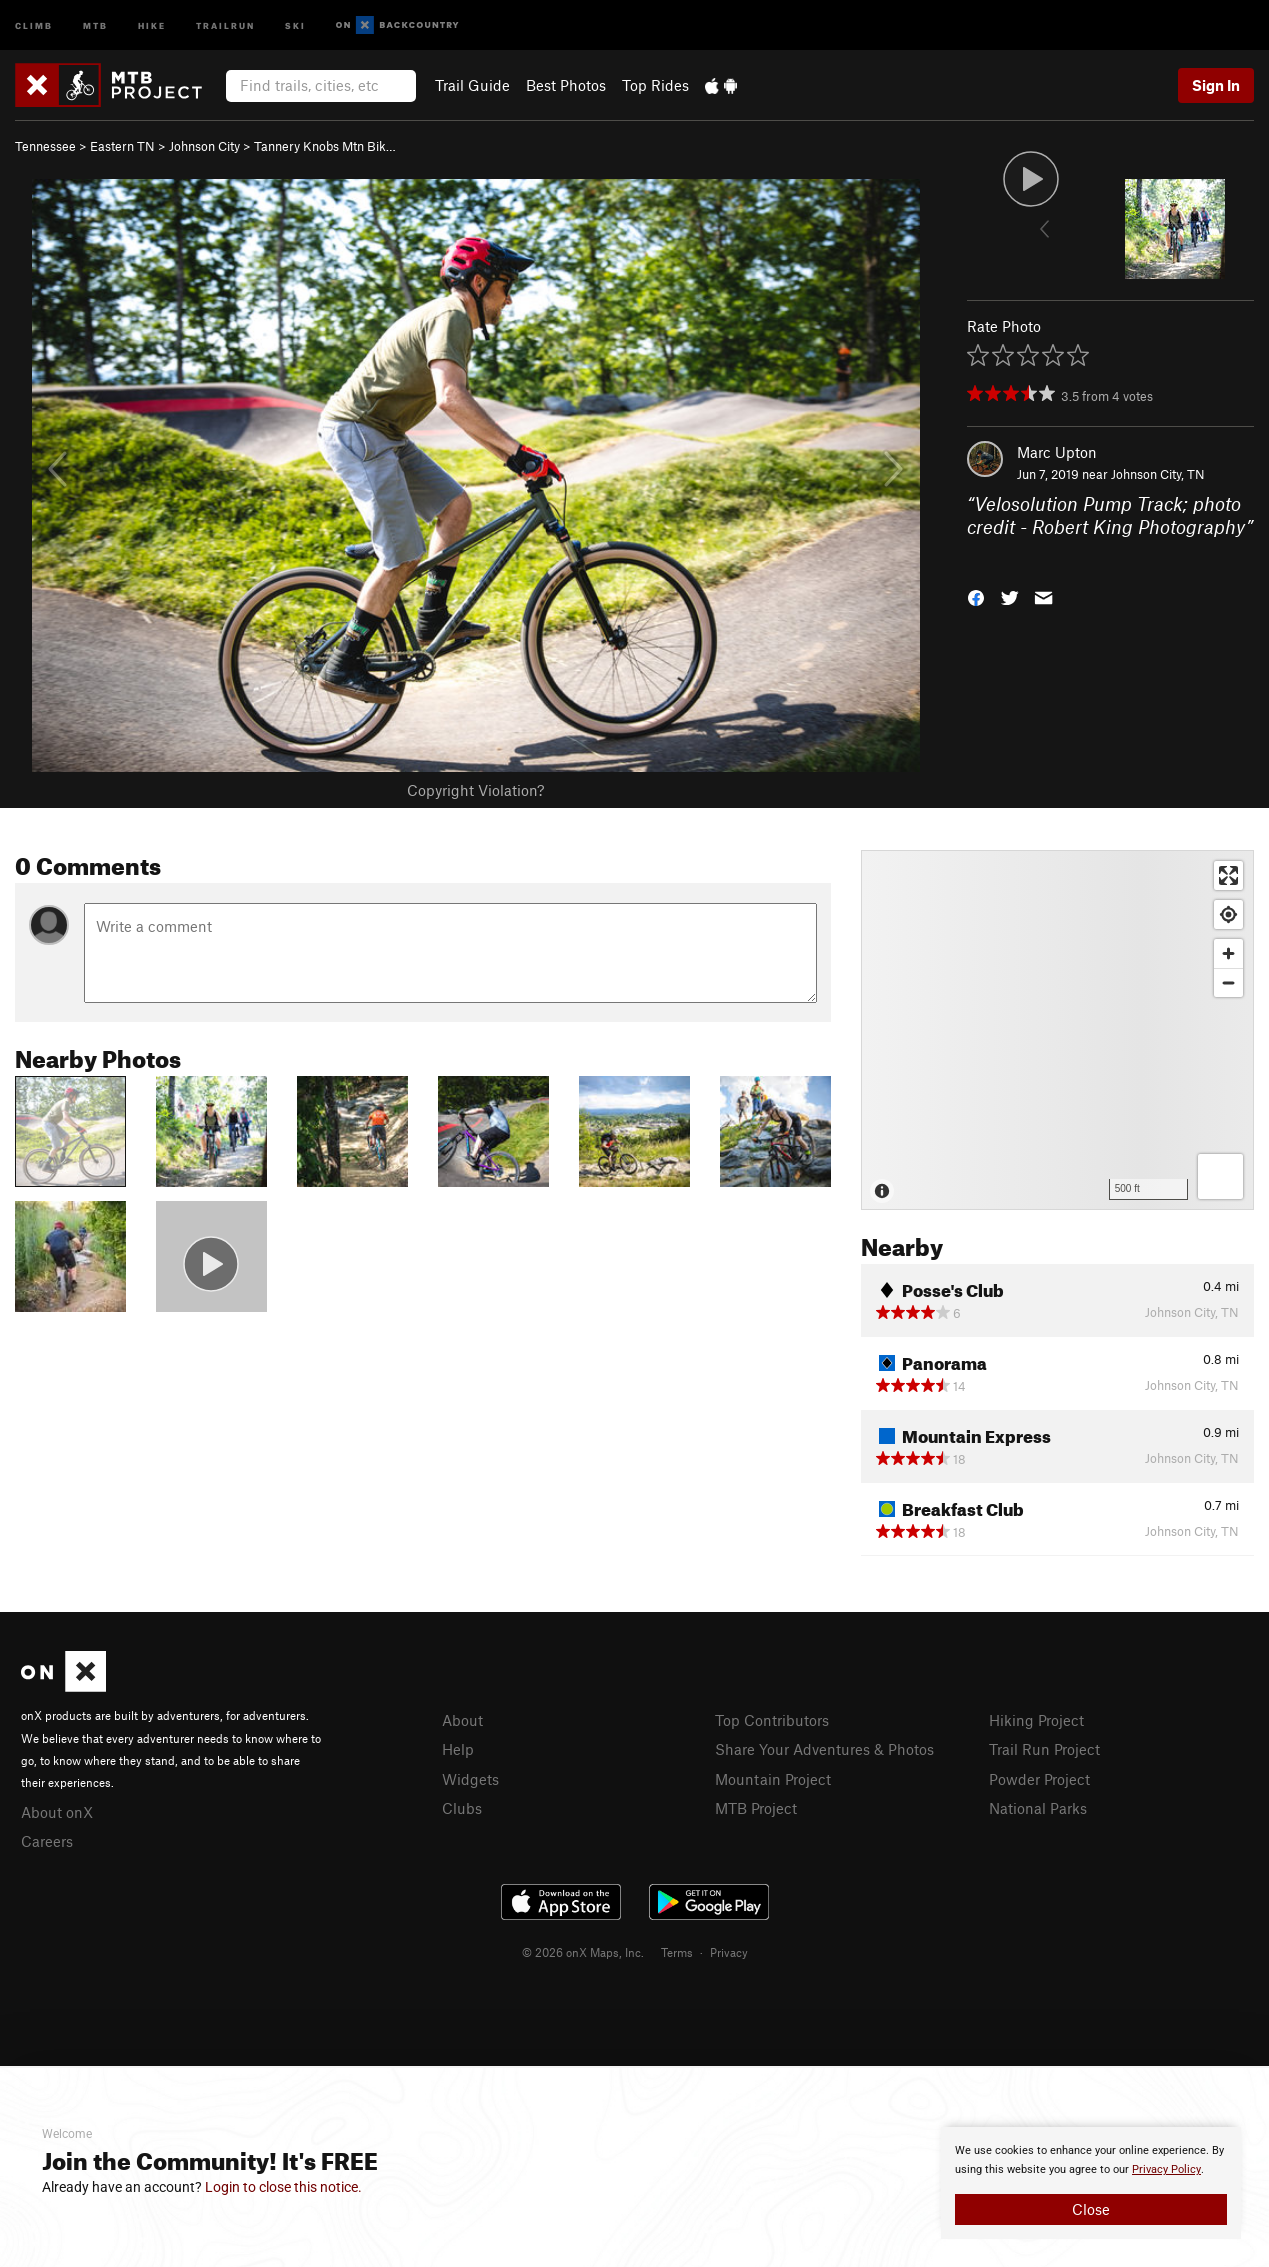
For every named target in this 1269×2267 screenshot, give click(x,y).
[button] (976, 596)
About (462, 1720)
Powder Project (1039, 1779)
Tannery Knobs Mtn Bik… (325, 146)
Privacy (729, 1952)
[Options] (1220, 1176)
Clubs (462, 1808)
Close (1091, 2209)
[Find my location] (1228, 914)
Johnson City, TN (1158, 474)
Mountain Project (773, 1779)
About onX (57, 1812)
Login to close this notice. (283, 2187)
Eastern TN (122, 146)
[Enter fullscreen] (1228, 875)
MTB (95, 24)
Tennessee (45, 146)
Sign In (1216, 85)
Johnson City (204, 146)
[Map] (1057, 1030)
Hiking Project (1036, 1720)
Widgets (470, 1779)
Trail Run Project (1044, 1749)
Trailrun (225, 24)
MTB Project (756, 1808)
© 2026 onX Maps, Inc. (583, 1952)
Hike (152, 24)
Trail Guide (472, 85)
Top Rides (655, 85)
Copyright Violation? (475, 790)
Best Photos (566, 85)
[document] (1091, 2183)
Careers (47, 1841)
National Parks (1038, 1808)
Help (458, 1749)
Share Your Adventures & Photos (824, 1749)
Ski (295, 24)
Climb (34, 24)
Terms (677, 1952)
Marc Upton (1057, 452)
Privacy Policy (1166, 2169)
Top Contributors (772, 1720)
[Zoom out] (1228, 982)
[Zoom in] (1228, 953)
